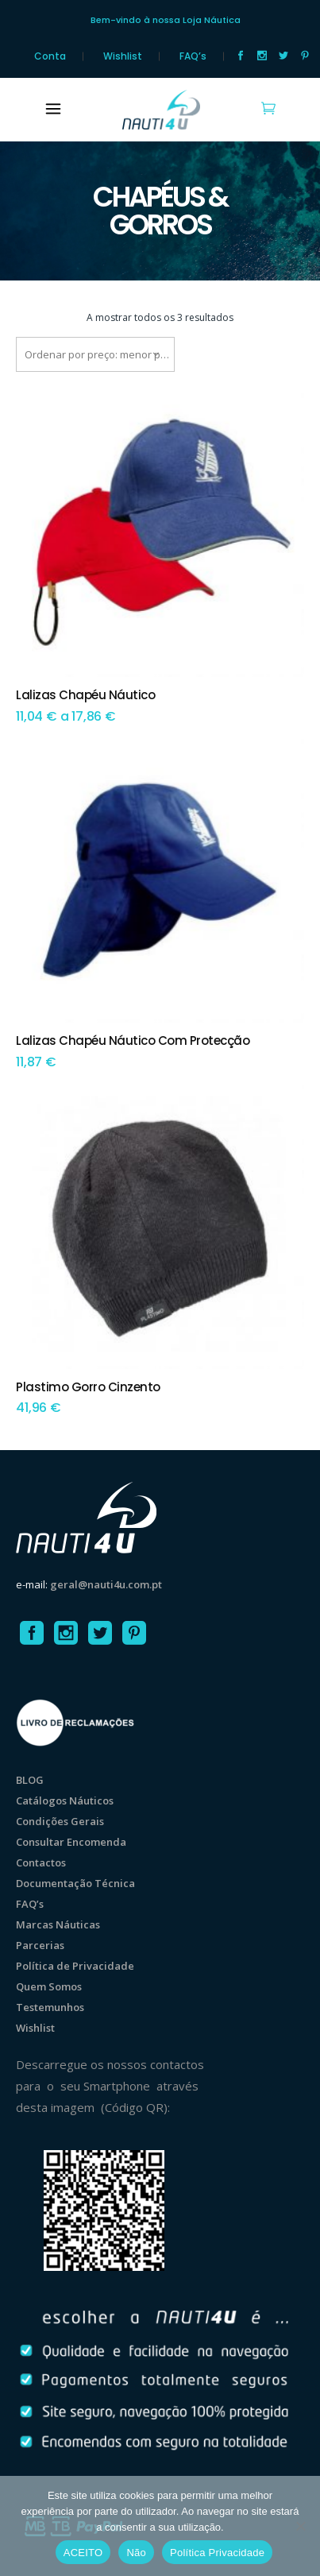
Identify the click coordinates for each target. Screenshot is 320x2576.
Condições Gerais (60, 1821)
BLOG (30, 1780)
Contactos (41, 1862)
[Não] (300, 2526)
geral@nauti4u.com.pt (106, 1584)
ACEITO (83, 2553)
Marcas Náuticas (58, 1924)
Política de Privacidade (75, 1966)
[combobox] (95, 354)
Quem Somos (49, 1986)
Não (136, 2553)
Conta (50, 56)
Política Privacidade (217, 2553)
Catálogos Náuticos (65, 1800)
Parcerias (40, 1945)
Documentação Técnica (75, 1883)
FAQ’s (192, 56)
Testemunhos (50, 2007)
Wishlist (122, 56)
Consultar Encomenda (71, 1842)
